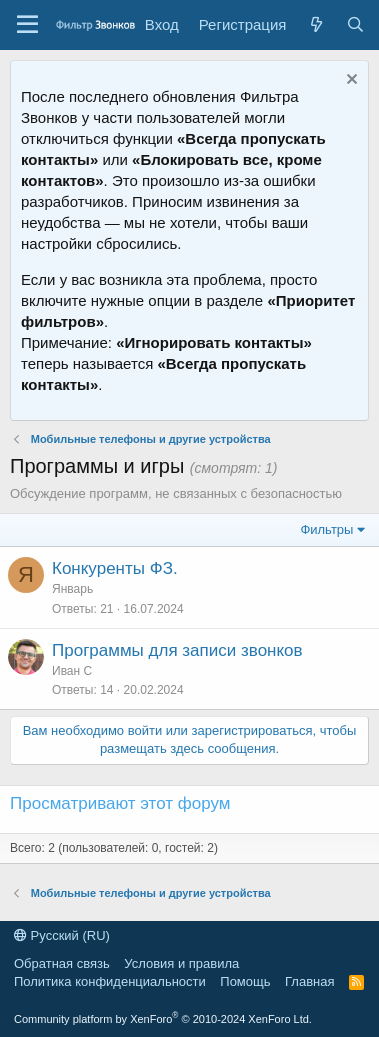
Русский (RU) (62, 935)
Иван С (72, 671)
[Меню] (27, 25)
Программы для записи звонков (177, 650)
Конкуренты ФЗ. (115, 568)
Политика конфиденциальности (110, 981)
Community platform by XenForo (163, 1019)
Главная (309, 981)
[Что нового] (315, 24)
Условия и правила (181, 963)
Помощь (245, 981)
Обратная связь (62, 963)
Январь (72, 589)
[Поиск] (355, 24)
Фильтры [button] (326, 529)
